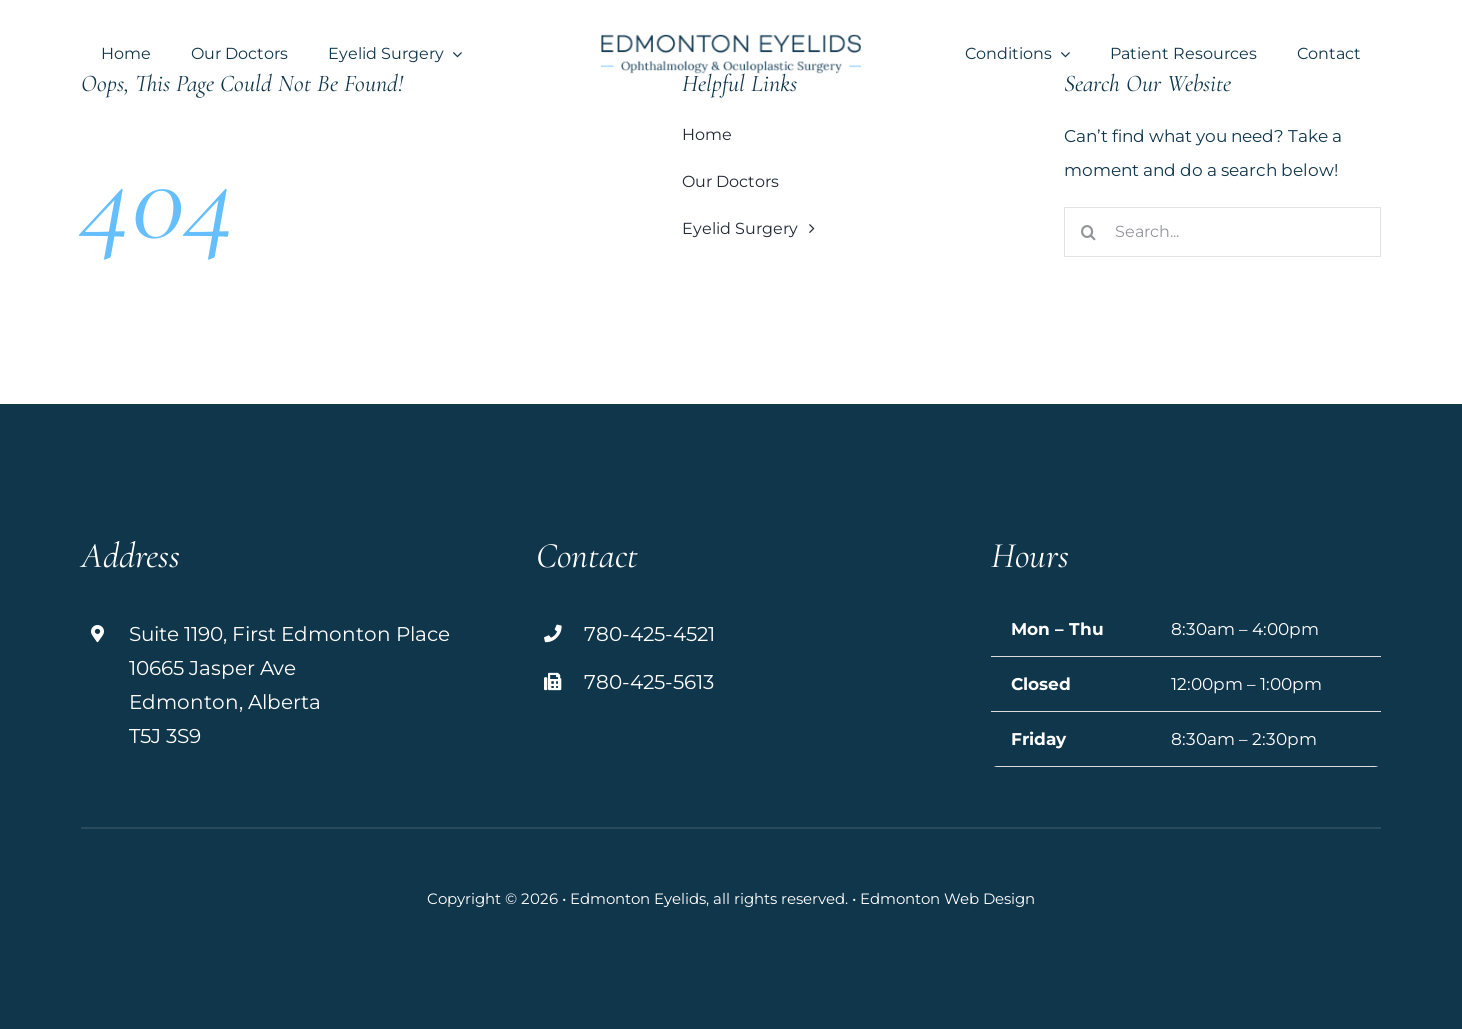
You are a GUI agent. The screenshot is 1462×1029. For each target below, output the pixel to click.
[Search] (1089, 232)
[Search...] (1222, 232)
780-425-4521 (649, 634)
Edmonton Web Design (947, 898)
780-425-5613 (649, 682)
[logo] (731, 42)
